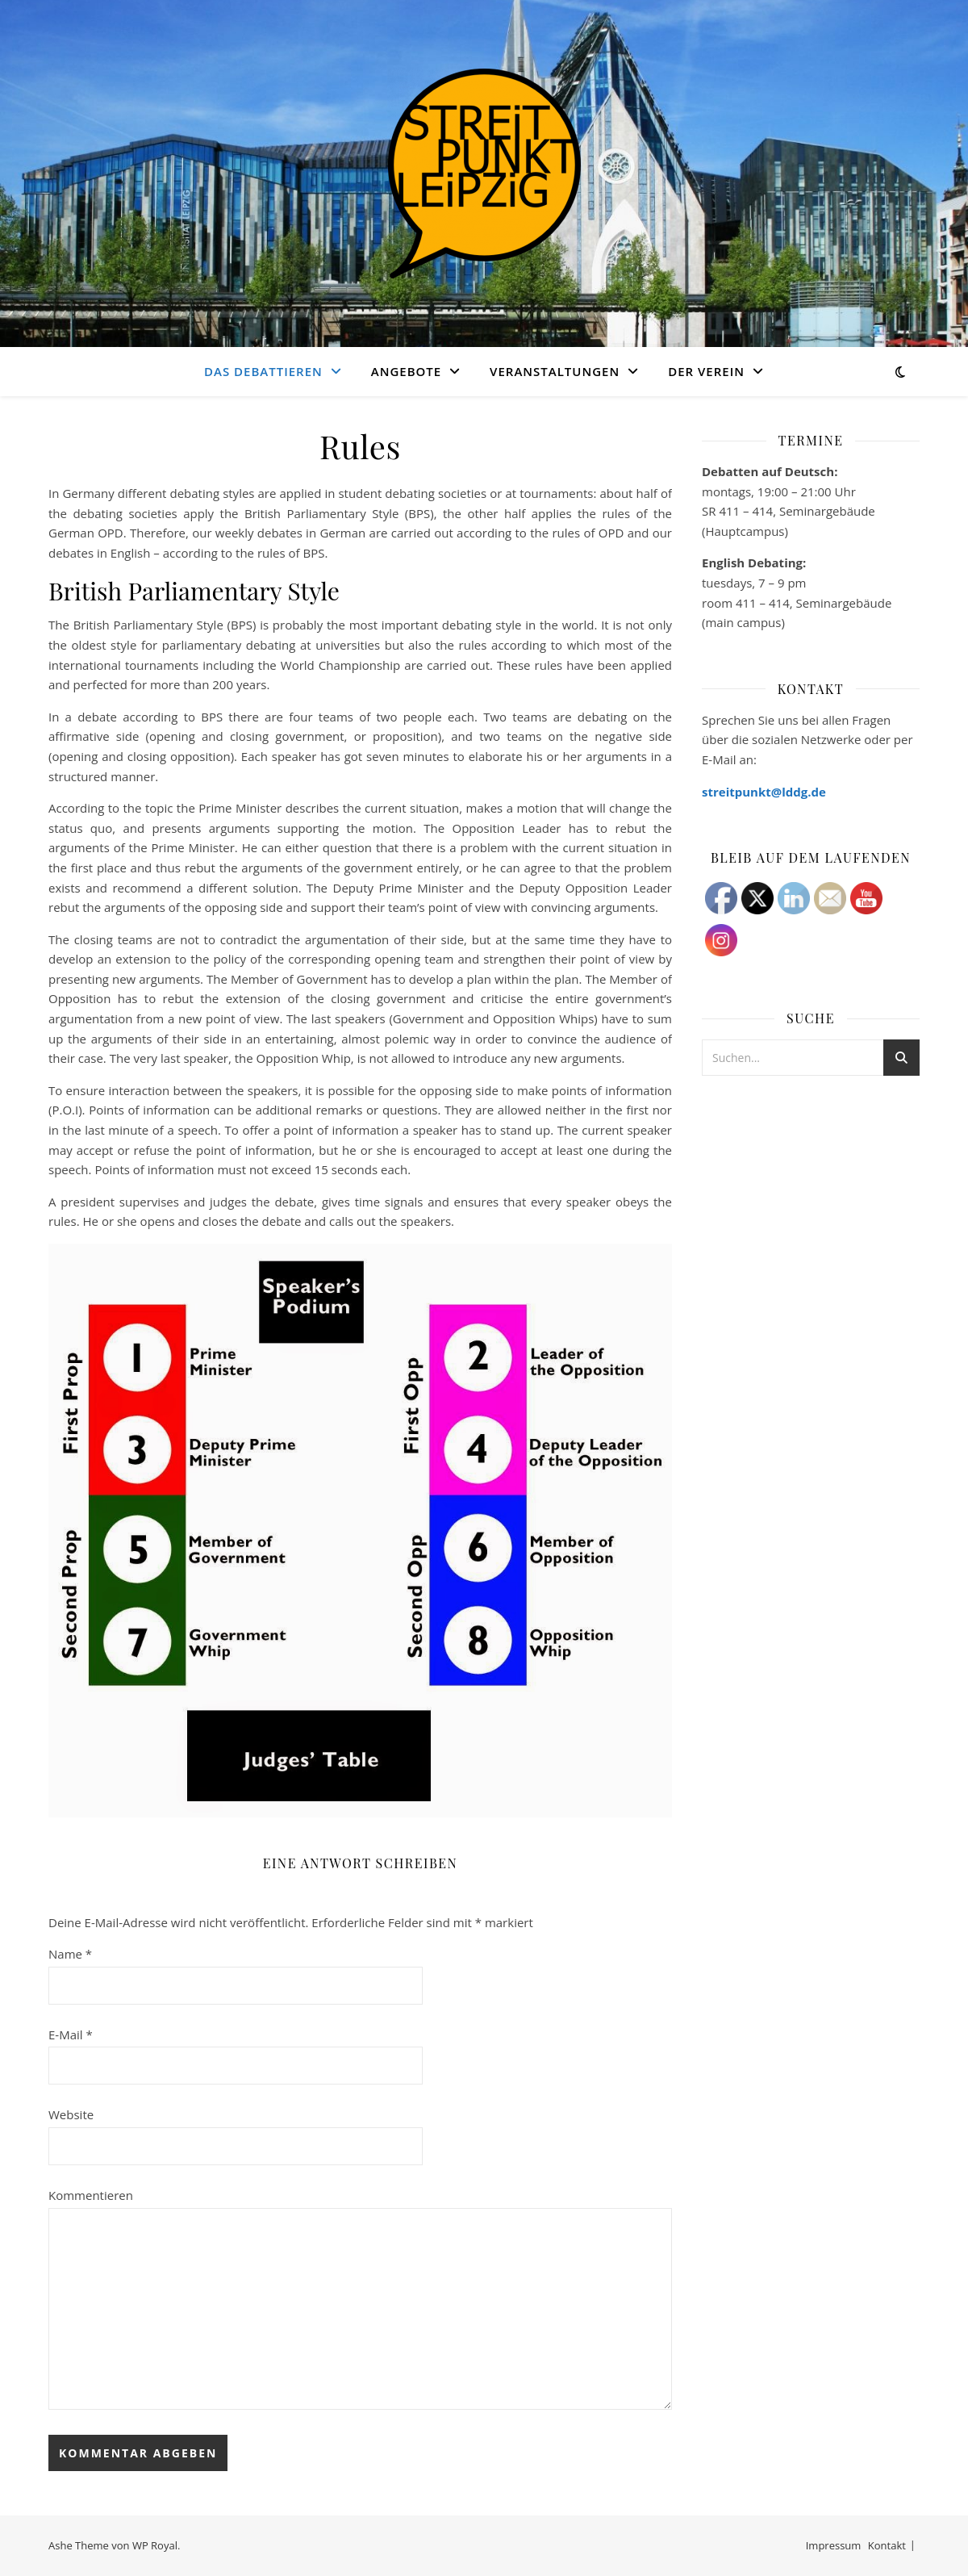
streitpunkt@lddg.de (764, 792)
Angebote (406, 371)
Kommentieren (90, 2195)
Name (70, 1954)
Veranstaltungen (555, 371)
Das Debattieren (263, 371)
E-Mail (70, 2034)
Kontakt (887, 2545)
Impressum (834, 2545)
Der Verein (706, 371)
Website (71, 2114)
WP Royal (154, 2545)
